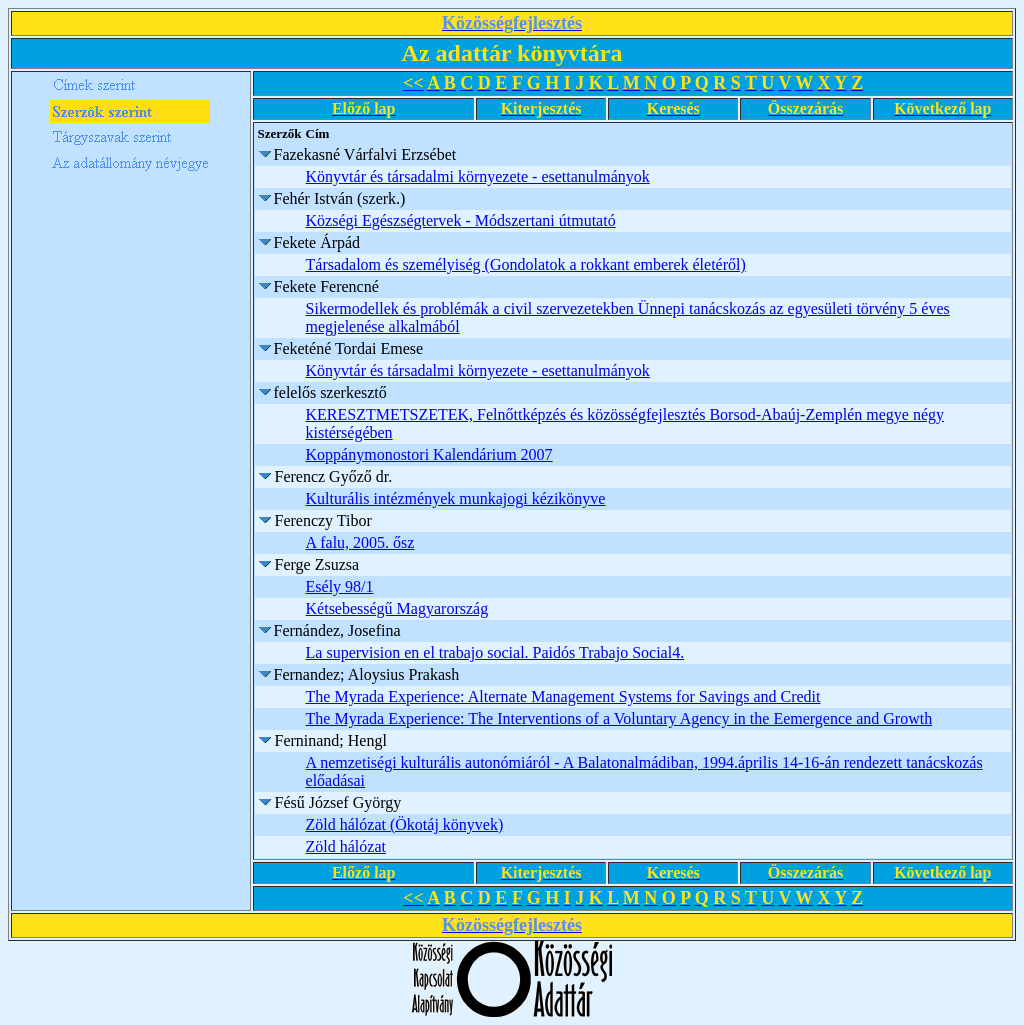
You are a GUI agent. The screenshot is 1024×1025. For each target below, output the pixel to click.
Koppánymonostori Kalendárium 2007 (429, 454)
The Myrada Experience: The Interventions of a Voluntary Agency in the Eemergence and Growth (619, 718)
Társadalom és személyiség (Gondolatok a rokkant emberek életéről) (526, 264)
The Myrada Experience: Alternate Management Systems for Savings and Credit (563, 696)
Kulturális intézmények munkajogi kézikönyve (456, 498)
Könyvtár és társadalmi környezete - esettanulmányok (478, 176)
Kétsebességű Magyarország (397, 608)
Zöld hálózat (346, 846)
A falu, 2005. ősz (360, 542)
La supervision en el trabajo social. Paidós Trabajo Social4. (495, 652)
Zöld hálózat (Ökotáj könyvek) (405, 824)
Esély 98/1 (340, 586)
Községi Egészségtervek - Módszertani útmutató (461, 220)
